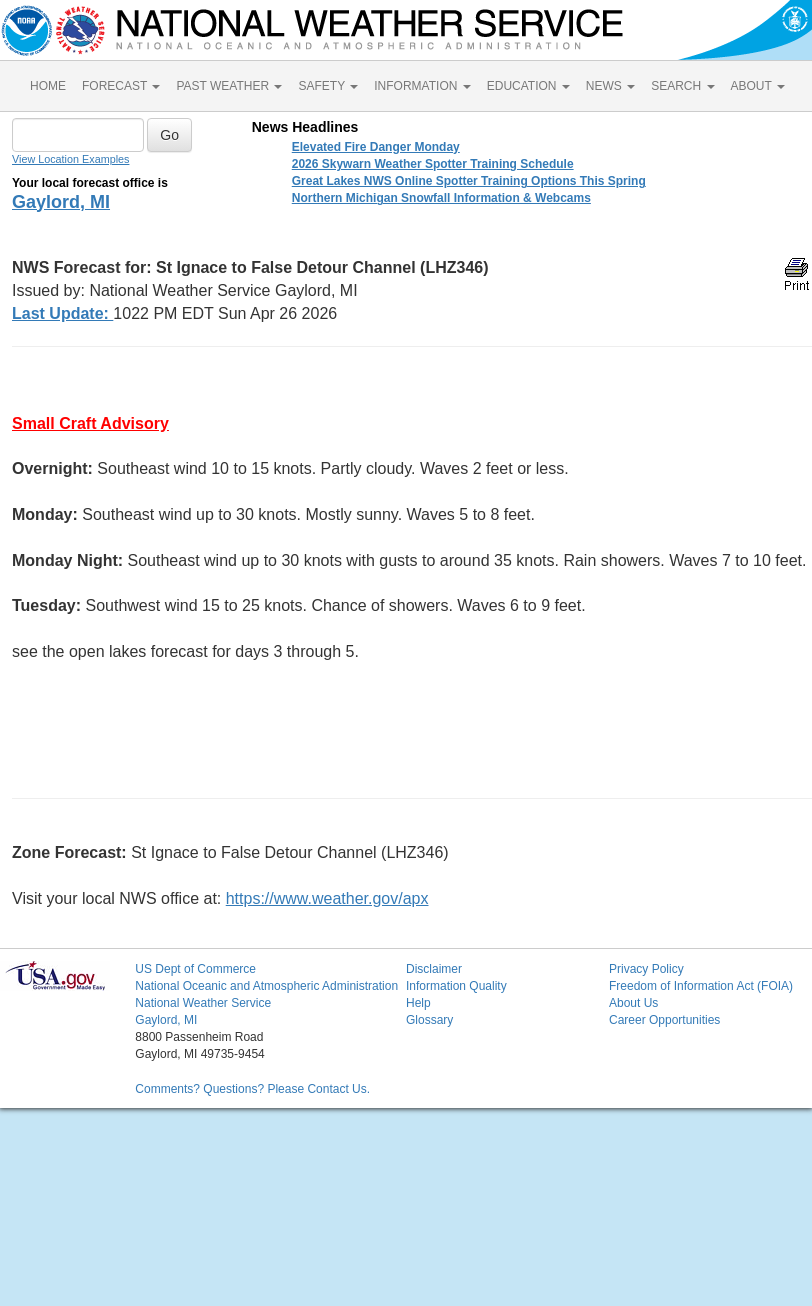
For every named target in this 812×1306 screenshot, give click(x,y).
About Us (633, 1003)
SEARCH (682, 86)
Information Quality (456, 986)
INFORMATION (422, 86)
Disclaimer (434, 969)
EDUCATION (528, 86)
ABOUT (758, 86)
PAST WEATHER (229, 86)
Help (418, 1003)
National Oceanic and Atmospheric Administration (266, 986)
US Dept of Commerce (195, 969)
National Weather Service (203, 1003)
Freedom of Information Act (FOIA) (701, 986)
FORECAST (121, 86)
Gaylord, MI (61, 202)
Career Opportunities (664, 1020)
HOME (48, 86)
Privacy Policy (646, 969)
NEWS (610, 86)
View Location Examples (70, 159)
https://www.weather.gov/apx (327, 898)
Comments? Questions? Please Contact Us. (252, 1089)
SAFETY (328, 86)
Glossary (429, 1020)
